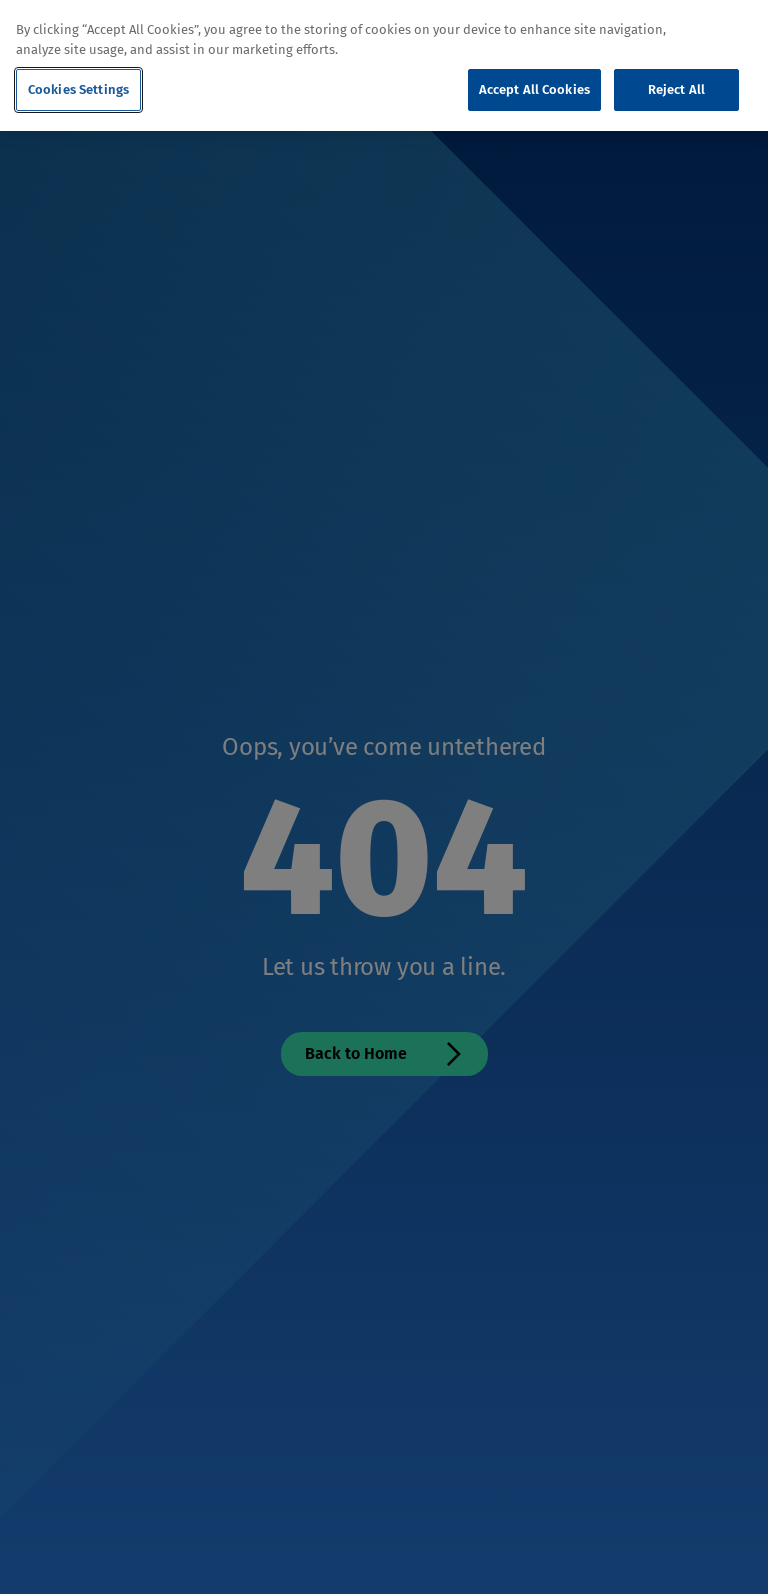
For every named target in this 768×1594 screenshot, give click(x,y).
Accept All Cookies (534, 89)
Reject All (676, 89)
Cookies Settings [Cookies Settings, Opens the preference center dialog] (78, 89)
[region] (384, 65)
